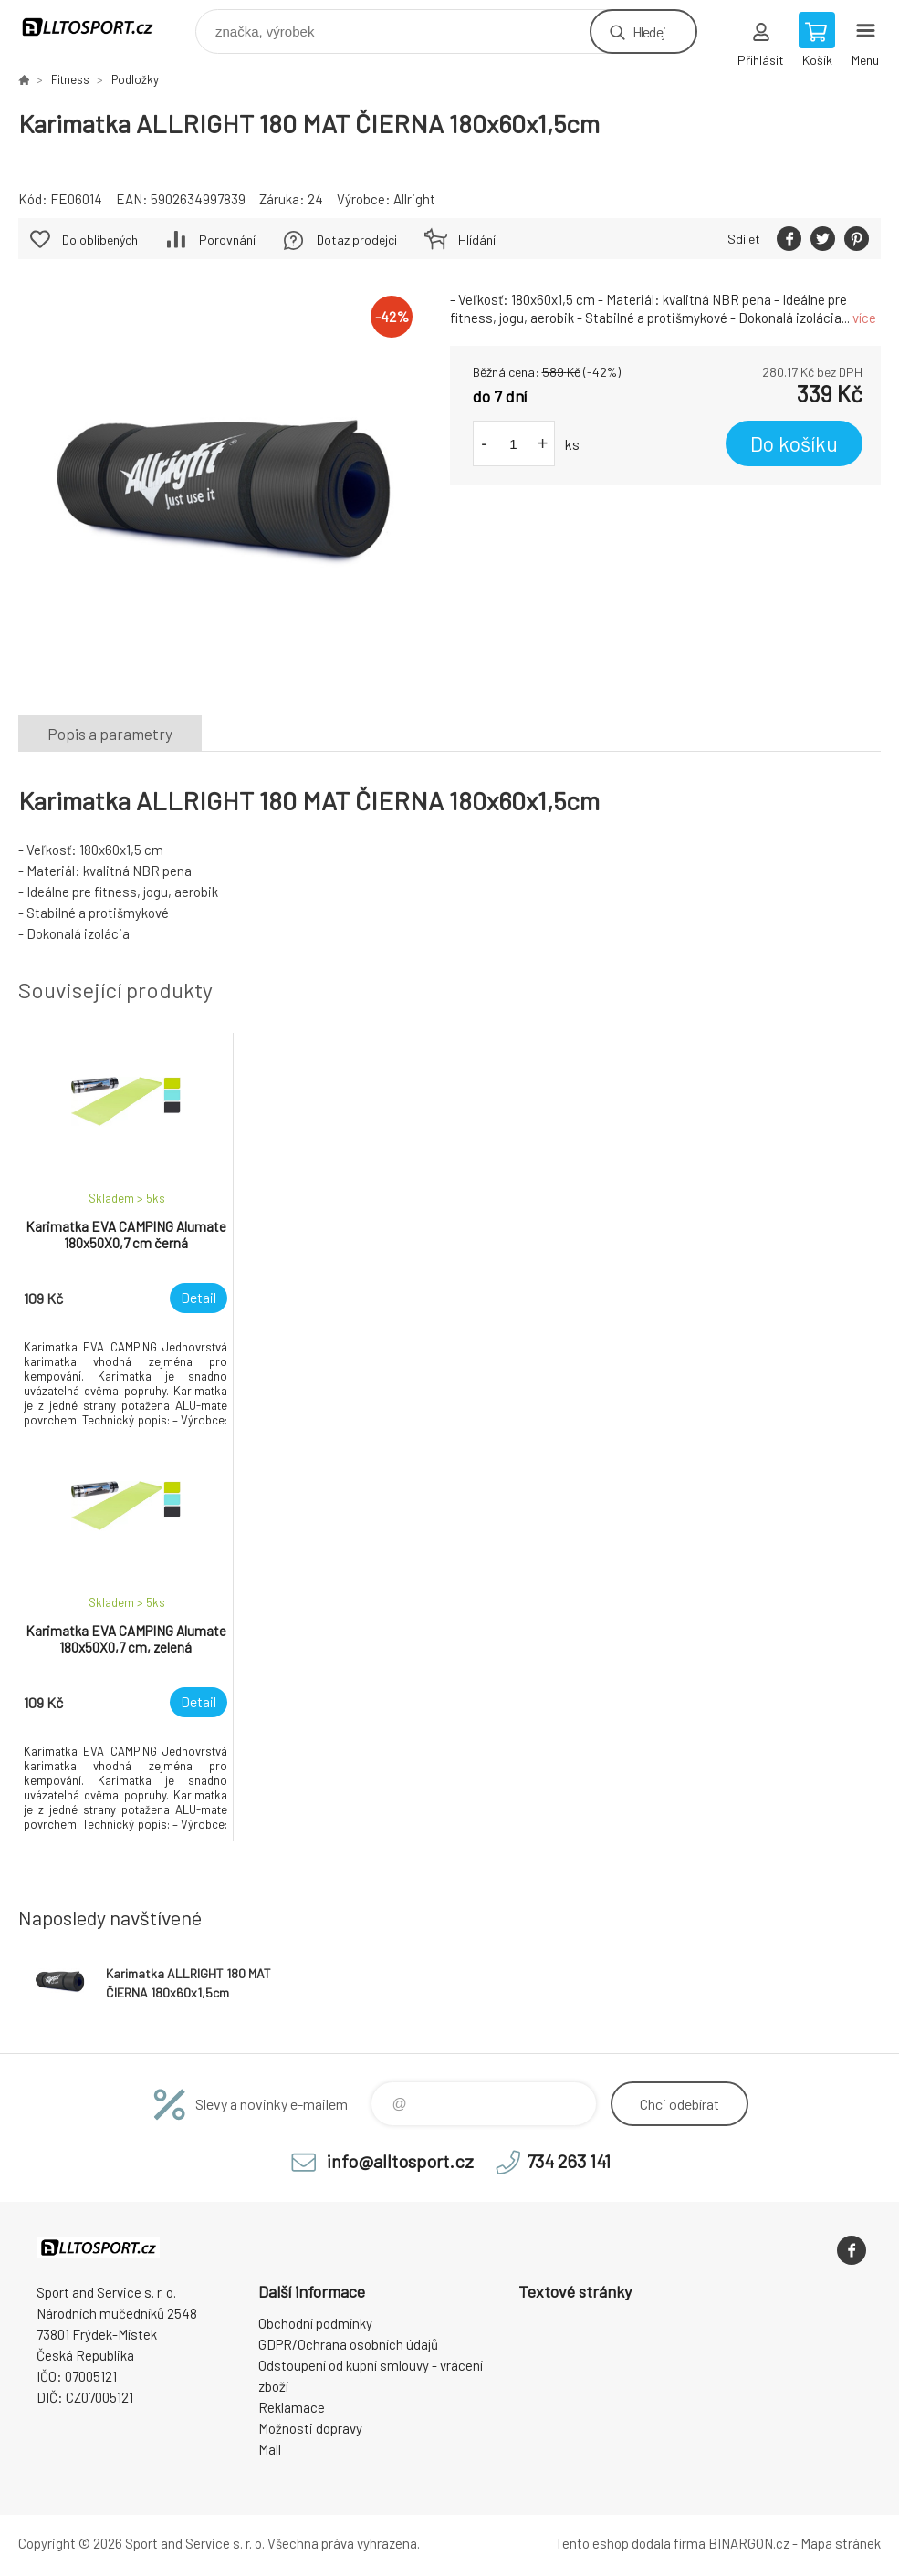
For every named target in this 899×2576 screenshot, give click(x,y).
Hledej (648, 31)
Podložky (135, 79)
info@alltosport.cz (400, 2161)
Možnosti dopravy (310, 2428)
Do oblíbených (100, 239)
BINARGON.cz (748, 2543)
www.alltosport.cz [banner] (99, 27)
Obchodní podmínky (315, 2323)
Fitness (70, 79)
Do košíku (794, 443)
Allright (414, 199)
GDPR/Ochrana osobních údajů (348, 2344)
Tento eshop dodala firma (630, 2543)
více (864, 317)
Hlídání (477, 239)
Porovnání (227, 239)
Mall (269, 2449)
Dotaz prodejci (357, 239)
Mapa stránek (840, 2543)
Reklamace (291, 2407)
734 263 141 (569, 2161)
